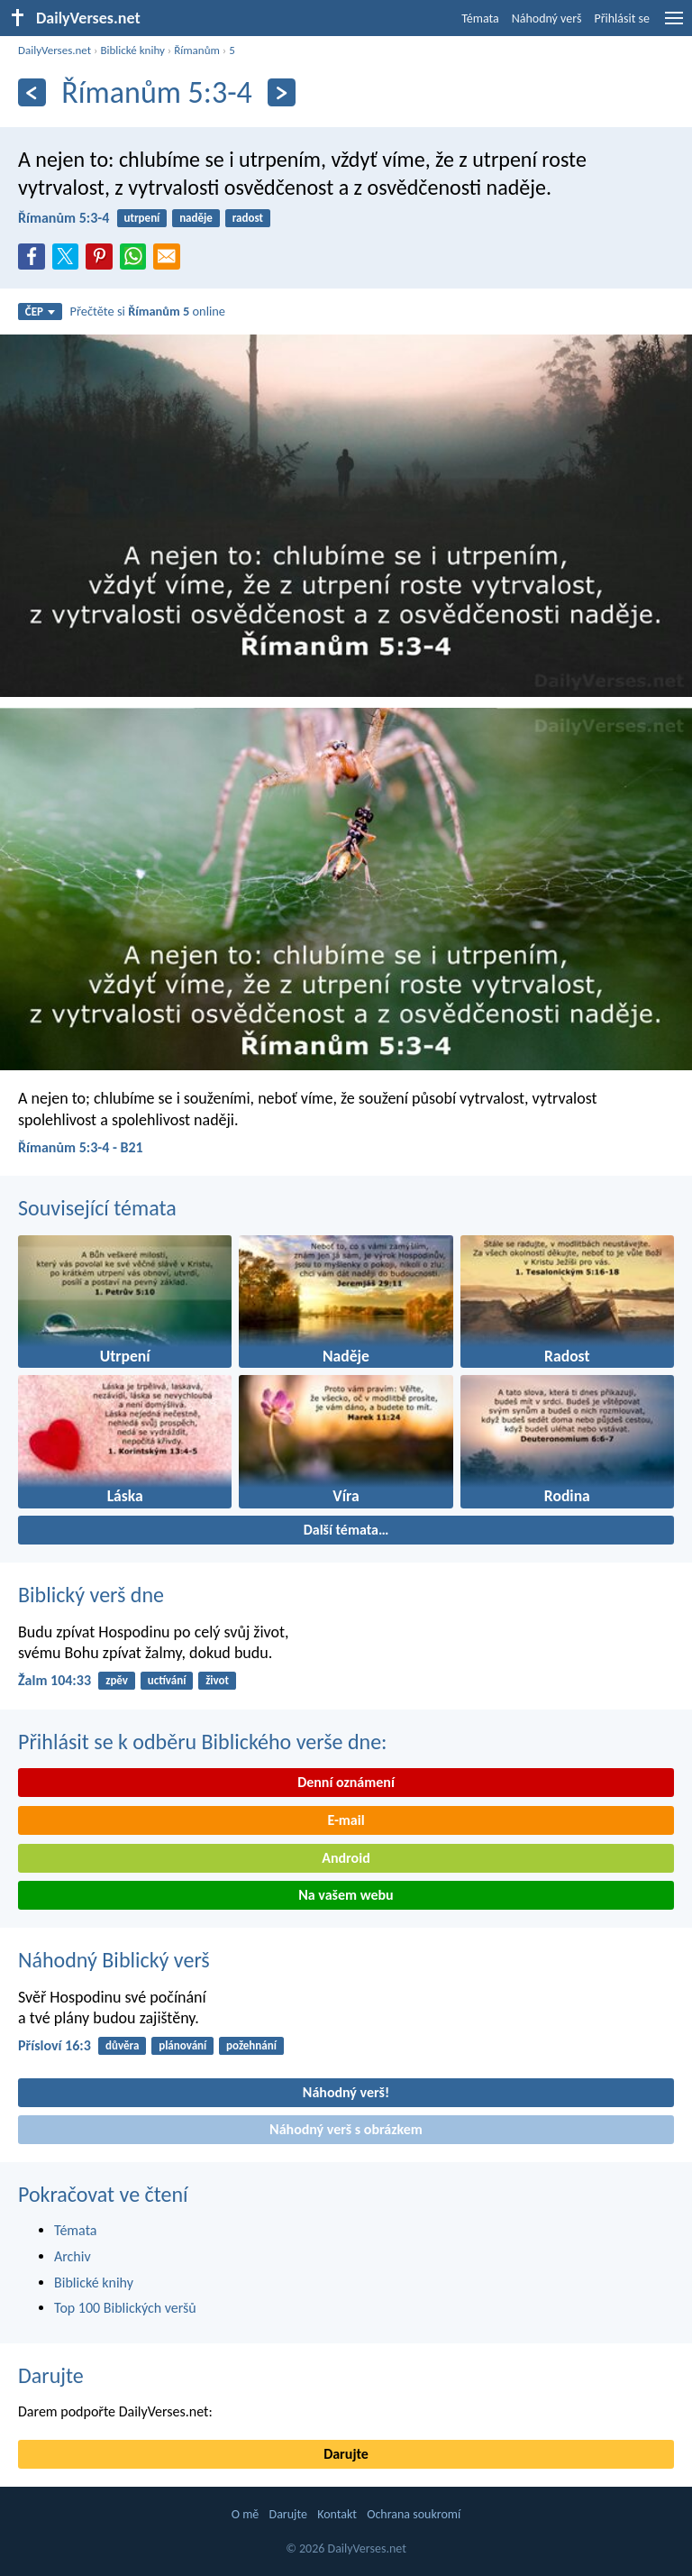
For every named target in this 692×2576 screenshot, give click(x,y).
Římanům (197, 50)
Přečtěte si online (147, 311)
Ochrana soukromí (413, 2514)
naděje (196, 218)
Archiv (72, 2256)
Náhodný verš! (346, 2092)
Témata (480, 18)
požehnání (251, 2045)
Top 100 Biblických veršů (125, 2307)
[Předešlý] (32, 92)
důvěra (122, 2045)
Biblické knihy (132, 50)
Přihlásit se (622, 18)
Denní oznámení (346, 1782)
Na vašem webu (345, 1894)
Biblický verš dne (91, 1594)
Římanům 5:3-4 (63, 217)
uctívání (167, 1680)
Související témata (97, 1208)
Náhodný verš (547, 18)
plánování (182, 2045)
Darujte (51, 2375)
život (217, 1680)
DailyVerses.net (54, 50)
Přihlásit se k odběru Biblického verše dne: (202, 1741)
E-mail (345, 1820)
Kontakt (337, 2514)
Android (345, 1857)
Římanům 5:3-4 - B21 (80, 1147)
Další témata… (346, 1529)
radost (247, 218)
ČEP (40, 311)
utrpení (142, 218)
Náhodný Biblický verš (114, 1960)
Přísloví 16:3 (54, 2045)
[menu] (674, 25)
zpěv (116, 1680)
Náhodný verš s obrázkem (346, 2129)
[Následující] (282, 92)
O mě (246, 2514)
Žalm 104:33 (54, 1680)
